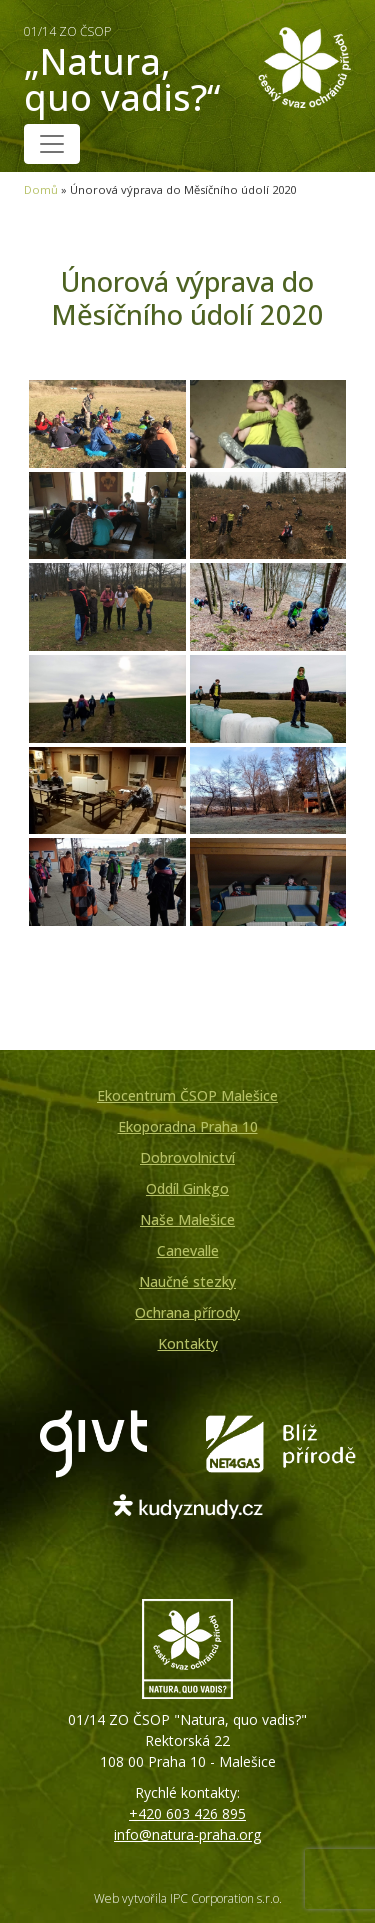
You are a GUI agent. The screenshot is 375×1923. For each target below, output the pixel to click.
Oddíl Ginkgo (187, 1188)
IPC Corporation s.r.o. (226, 1898)
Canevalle (188, 1250)
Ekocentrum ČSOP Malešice (187, 1095)
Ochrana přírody (187, 1312)
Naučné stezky (187, 1281)
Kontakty (188, 1343)
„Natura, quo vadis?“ (129, 71)
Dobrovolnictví (187, 1157)
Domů (41, 189)
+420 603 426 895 (187, 1813)
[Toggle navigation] (52, 144)
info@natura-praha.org (187, 1834)
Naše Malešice (187, 1219)
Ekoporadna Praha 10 (188, 1126)
